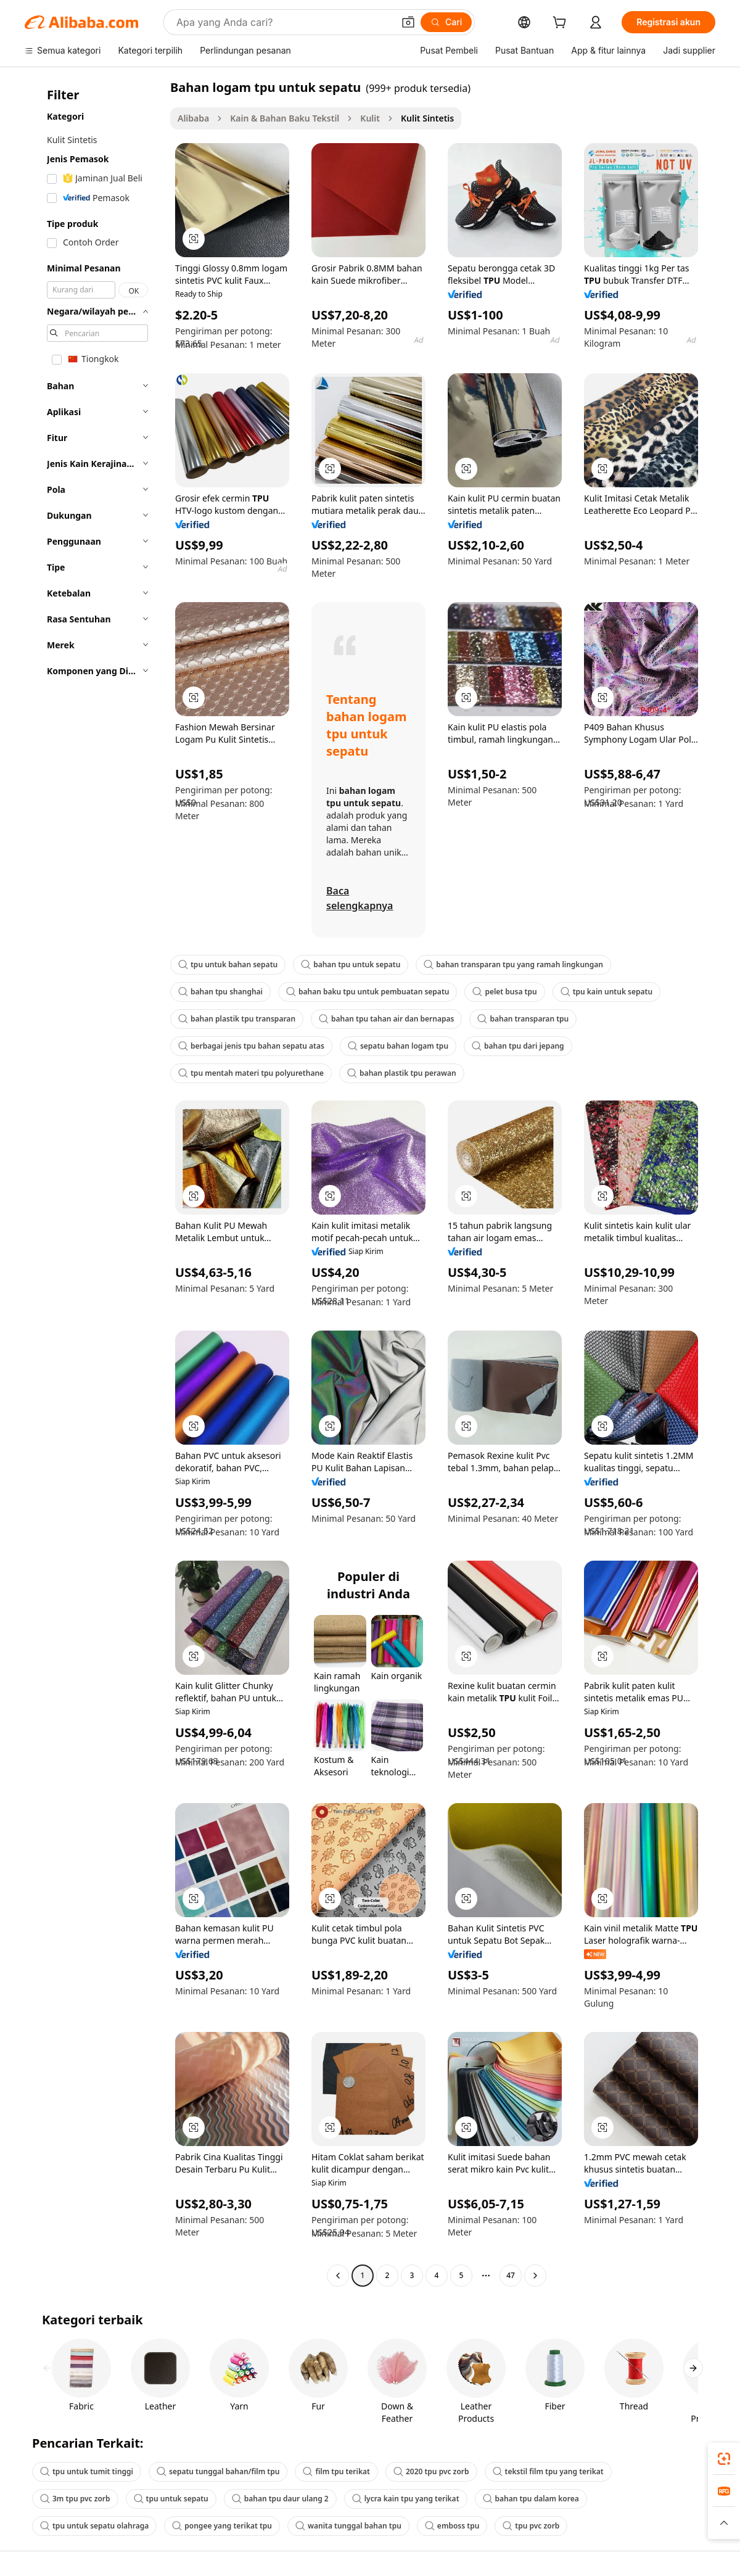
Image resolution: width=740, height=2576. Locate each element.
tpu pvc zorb (531, 2525)
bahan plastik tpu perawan (401, 1073)
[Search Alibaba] (283, 22)
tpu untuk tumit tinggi (86, 2471)
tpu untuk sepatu (171, 2498)
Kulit (370, 118)
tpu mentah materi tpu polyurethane (251, 1073)
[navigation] (93, 1183)
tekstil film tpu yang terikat (548, 2471)
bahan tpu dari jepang (518, 1046)
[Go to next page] (535, 2275)
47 (510, 2275)
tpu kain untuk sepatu (606, 991)
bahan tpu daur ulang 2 (280, 2498)
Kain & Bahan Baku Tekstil (284, 118)
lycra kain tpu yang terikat (405, 2498)
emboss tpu (452, 2525)
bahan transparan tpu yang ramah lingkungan (513, 964)
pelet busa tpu (504, 991)
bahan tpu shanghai (220, 991)
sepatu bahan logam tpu (398, 1046)
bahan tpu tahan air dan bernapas (386, 1018)
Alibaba (193, 118)
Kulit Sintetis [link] (427, 118)
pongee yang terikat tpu (222, 2525)
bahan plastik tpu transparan (236, 1018)
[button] (408, 22)
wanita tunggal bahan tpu (348, 2525)
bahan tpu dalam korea (531, 2498)
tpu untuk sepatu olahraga (94, 2525)
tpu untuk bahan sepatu (228, 964)
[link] (724, 2459)
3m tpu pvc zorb (75, 2498)
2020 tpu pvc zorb (431, 2471)
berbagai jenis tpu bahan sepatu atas (251, 1046)
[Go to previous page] (338, 2275)
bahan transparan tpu (523, 1018)
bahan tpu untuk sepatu (350, 964)
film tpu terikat (336, 2471)
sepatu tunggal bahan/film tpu (218, 2471)
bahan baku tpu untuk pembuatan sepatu (367, 991)
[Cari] (446, 22)
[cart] (562, 24)
